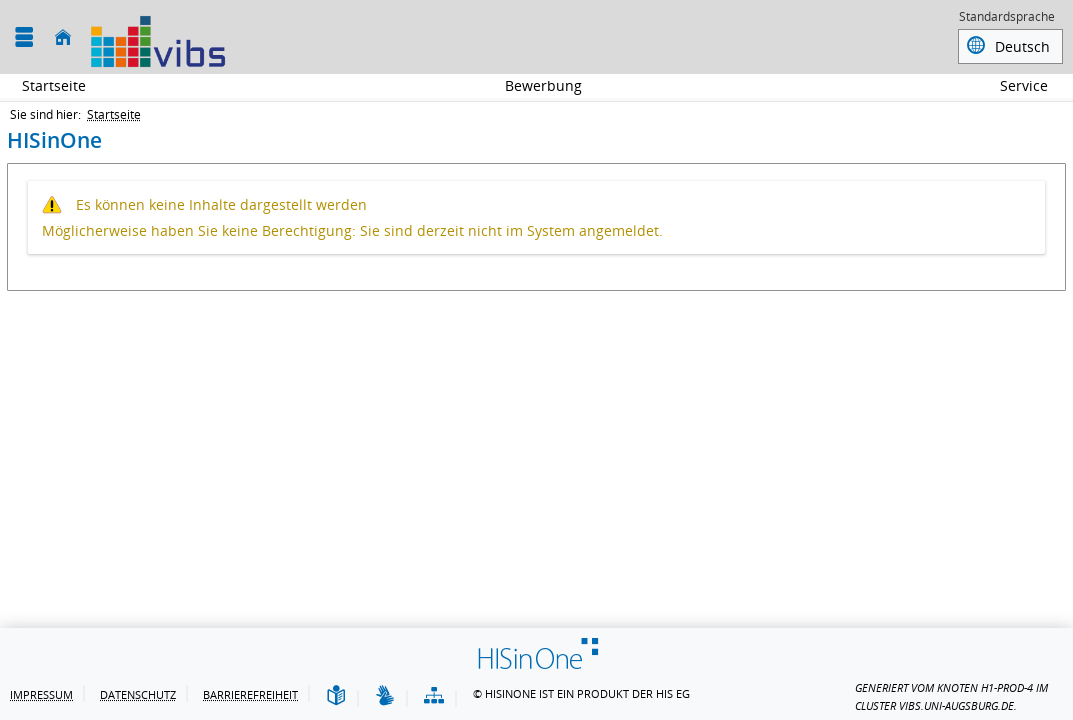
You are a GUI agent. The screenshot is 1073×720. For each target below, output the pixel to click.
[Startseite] (63, 37)
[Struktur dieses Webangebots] (434, 696)
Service (1013, 85)
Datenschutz (138, 694)
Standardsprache (1007, 18)
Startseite (54, 85)
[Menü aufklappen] (24, 37)
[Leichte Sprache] (336, 696)
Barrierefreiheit (250, 694)
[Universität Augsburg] (158, 37)
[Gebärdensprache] (385, 696)
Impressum (41, 694)
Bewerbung (532, 85)
